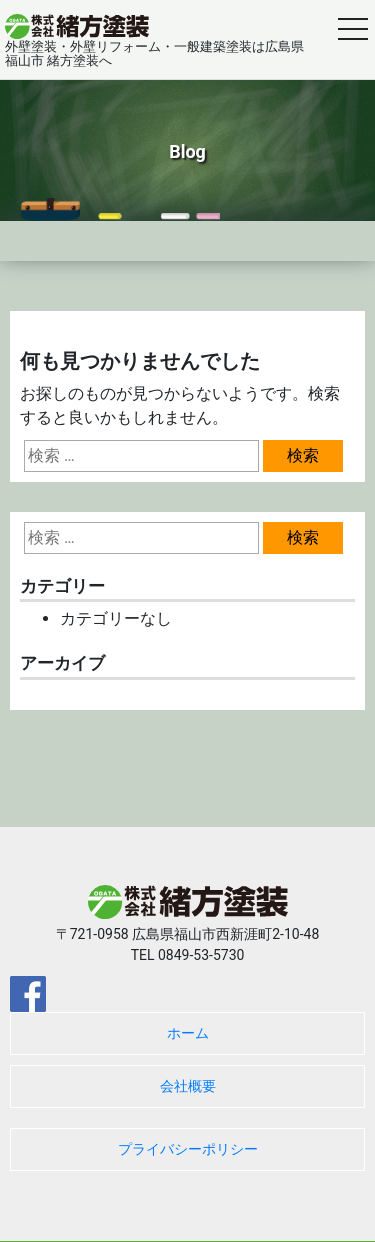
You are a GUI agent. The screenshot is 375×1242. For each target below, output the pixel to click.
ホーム (188, 1033)
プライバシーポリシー (188, 1149)
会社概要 (188, 1086)
